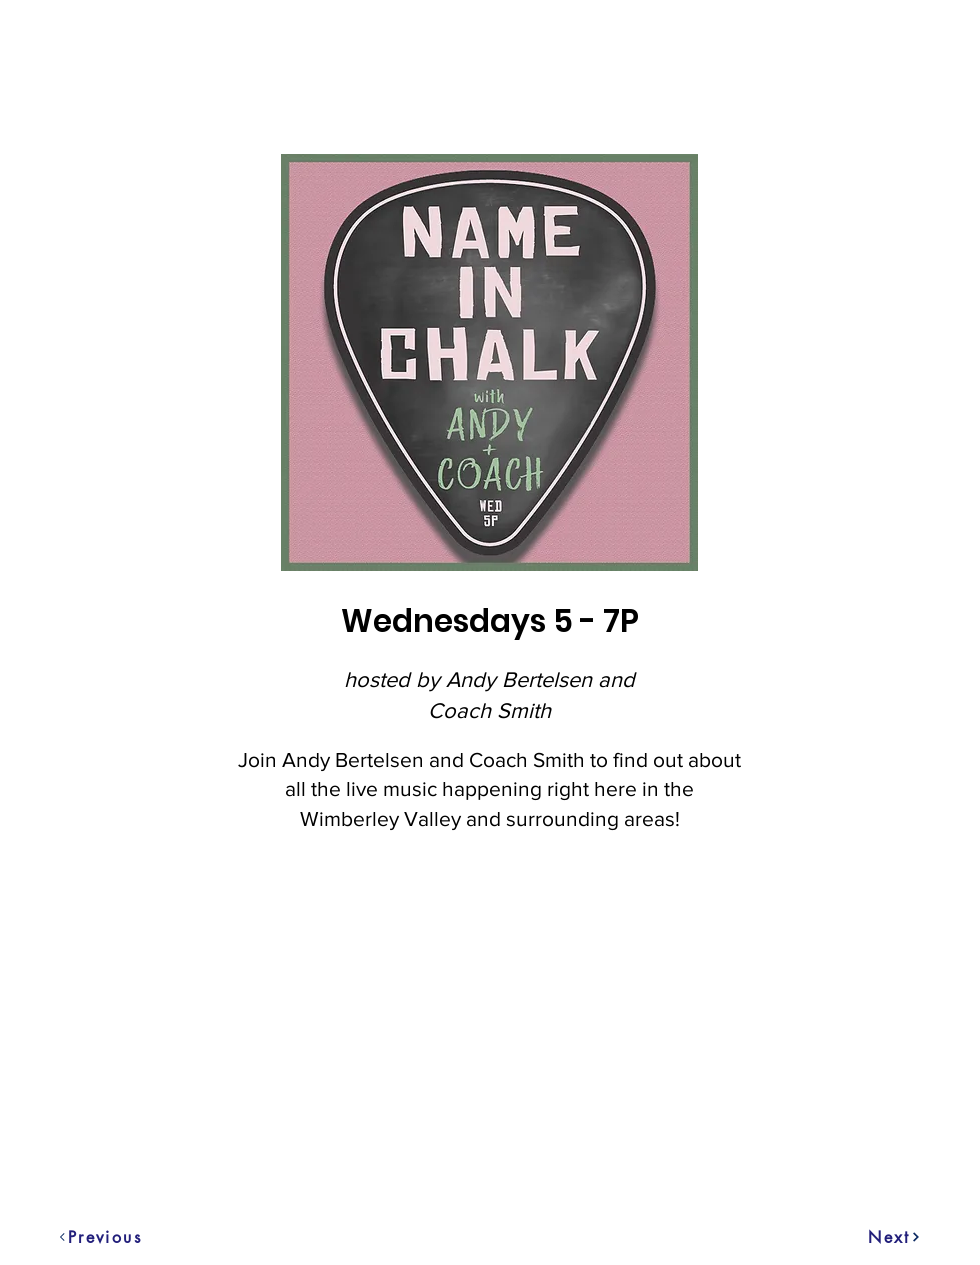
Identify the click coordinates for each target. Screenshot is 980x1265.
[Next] (894, 1237)
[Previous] (71, 1237)
